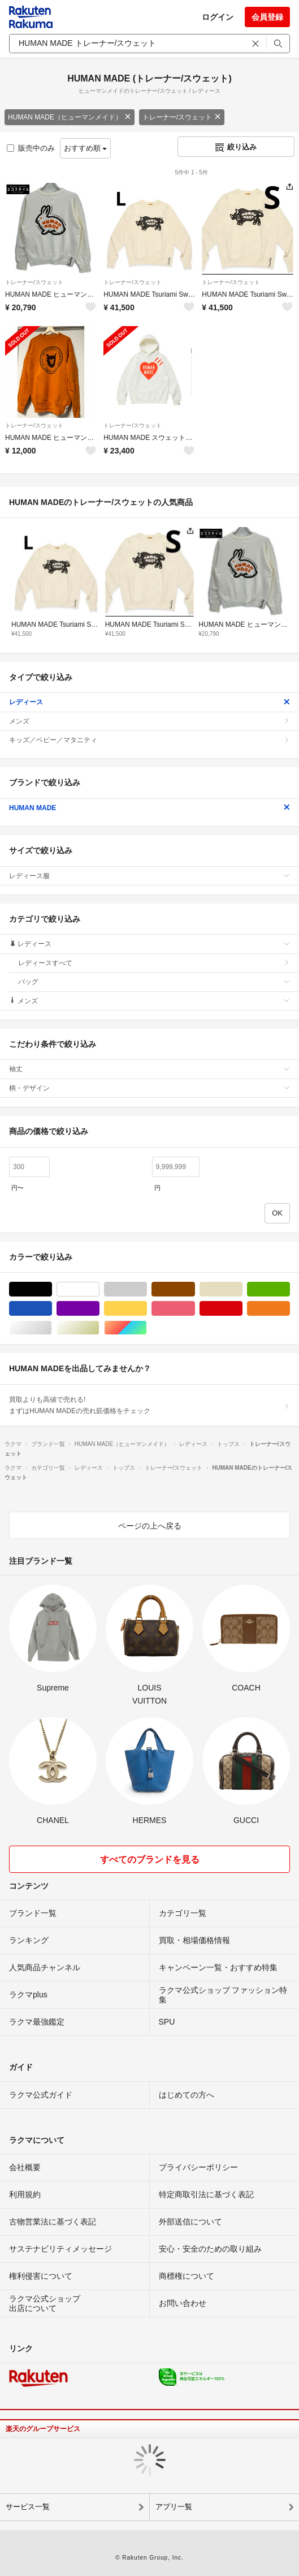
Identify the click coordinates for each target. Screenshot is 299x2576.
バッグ (154, 982)
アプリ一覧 (173, 2506)
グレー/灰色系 (146, 1289)
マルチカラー (146, 1328)
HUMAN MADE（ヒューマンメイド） (69, 117)
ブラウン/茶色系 (194, 1289)
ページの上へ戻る (149, 1525)
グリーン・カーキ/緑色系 (289, 1289)
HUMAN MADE (149, 808)
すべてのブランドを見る (150, 1859)
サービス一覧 (28, 2506)
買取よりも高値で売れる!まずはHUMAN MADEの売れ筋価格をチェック (149, 1405)
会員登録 (267, 17)
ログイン (217, 17)
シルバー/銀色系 (51, 1328)
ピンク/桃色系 (194, 1308)
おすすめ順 (85, 148)
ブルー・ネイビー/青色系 (51, 1308)
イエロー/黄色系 (146, 1308)
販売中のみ (31, 148)
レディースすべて (154, 963)
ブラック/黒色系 (51, 1289)
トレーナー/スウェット (181, 117)
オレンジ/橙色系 (289, 1308)
